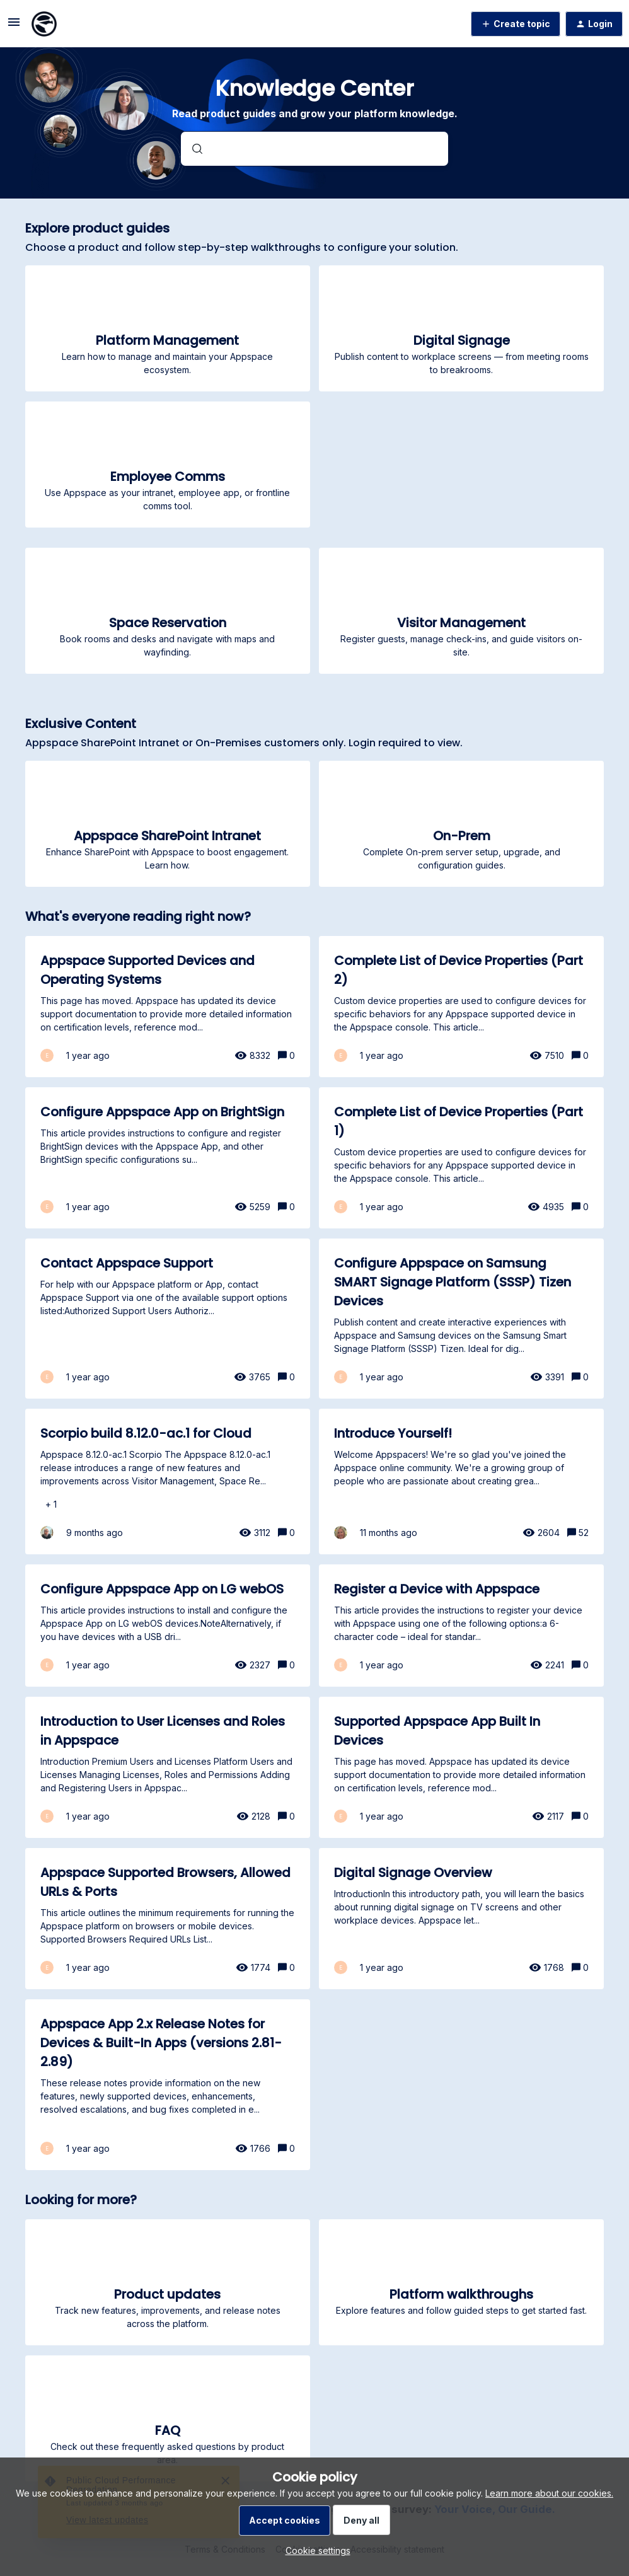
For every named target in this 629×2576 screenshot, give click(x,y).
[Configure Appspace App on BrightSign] (167, 1157)
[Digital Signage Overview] (461, 1918)
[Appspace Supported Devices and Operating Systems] (167, 1006)
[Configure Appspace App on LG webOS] (167, 1625)
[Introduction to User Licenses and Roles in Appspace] (167, 1767)
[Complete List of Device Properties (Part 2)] (461, 1006)
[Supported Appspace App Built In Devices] (461, 1767)
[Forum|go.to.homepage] (44, 24)
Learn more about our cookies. (549, 2493)
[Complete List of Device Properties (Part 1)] (461, 1157)
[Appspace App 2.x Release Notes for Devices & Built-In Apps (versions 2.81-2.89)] (167, 2084)
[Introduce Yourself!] (461, 1481)
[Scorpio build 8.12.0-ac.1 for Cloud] (167, 1481)
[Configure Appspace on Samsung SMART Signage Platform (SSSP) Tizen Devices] (461, 1319)
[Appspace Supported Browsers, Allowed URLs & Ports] (167, 1918)
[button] (314, 2550)
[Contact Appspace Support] (167, 1319)
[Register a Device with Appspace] (461, 1625)
